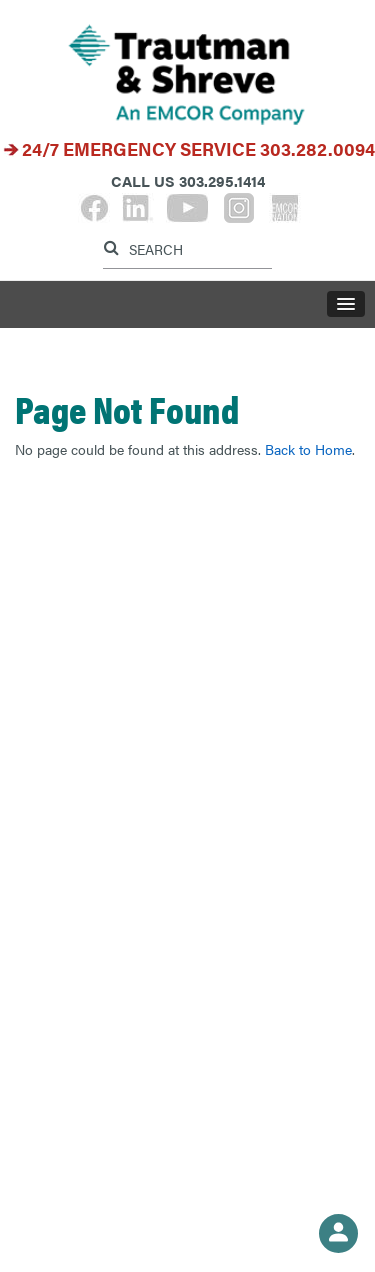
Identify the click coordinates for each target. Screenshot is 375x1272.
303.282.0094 (317, 148)
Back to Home (308, 449)
